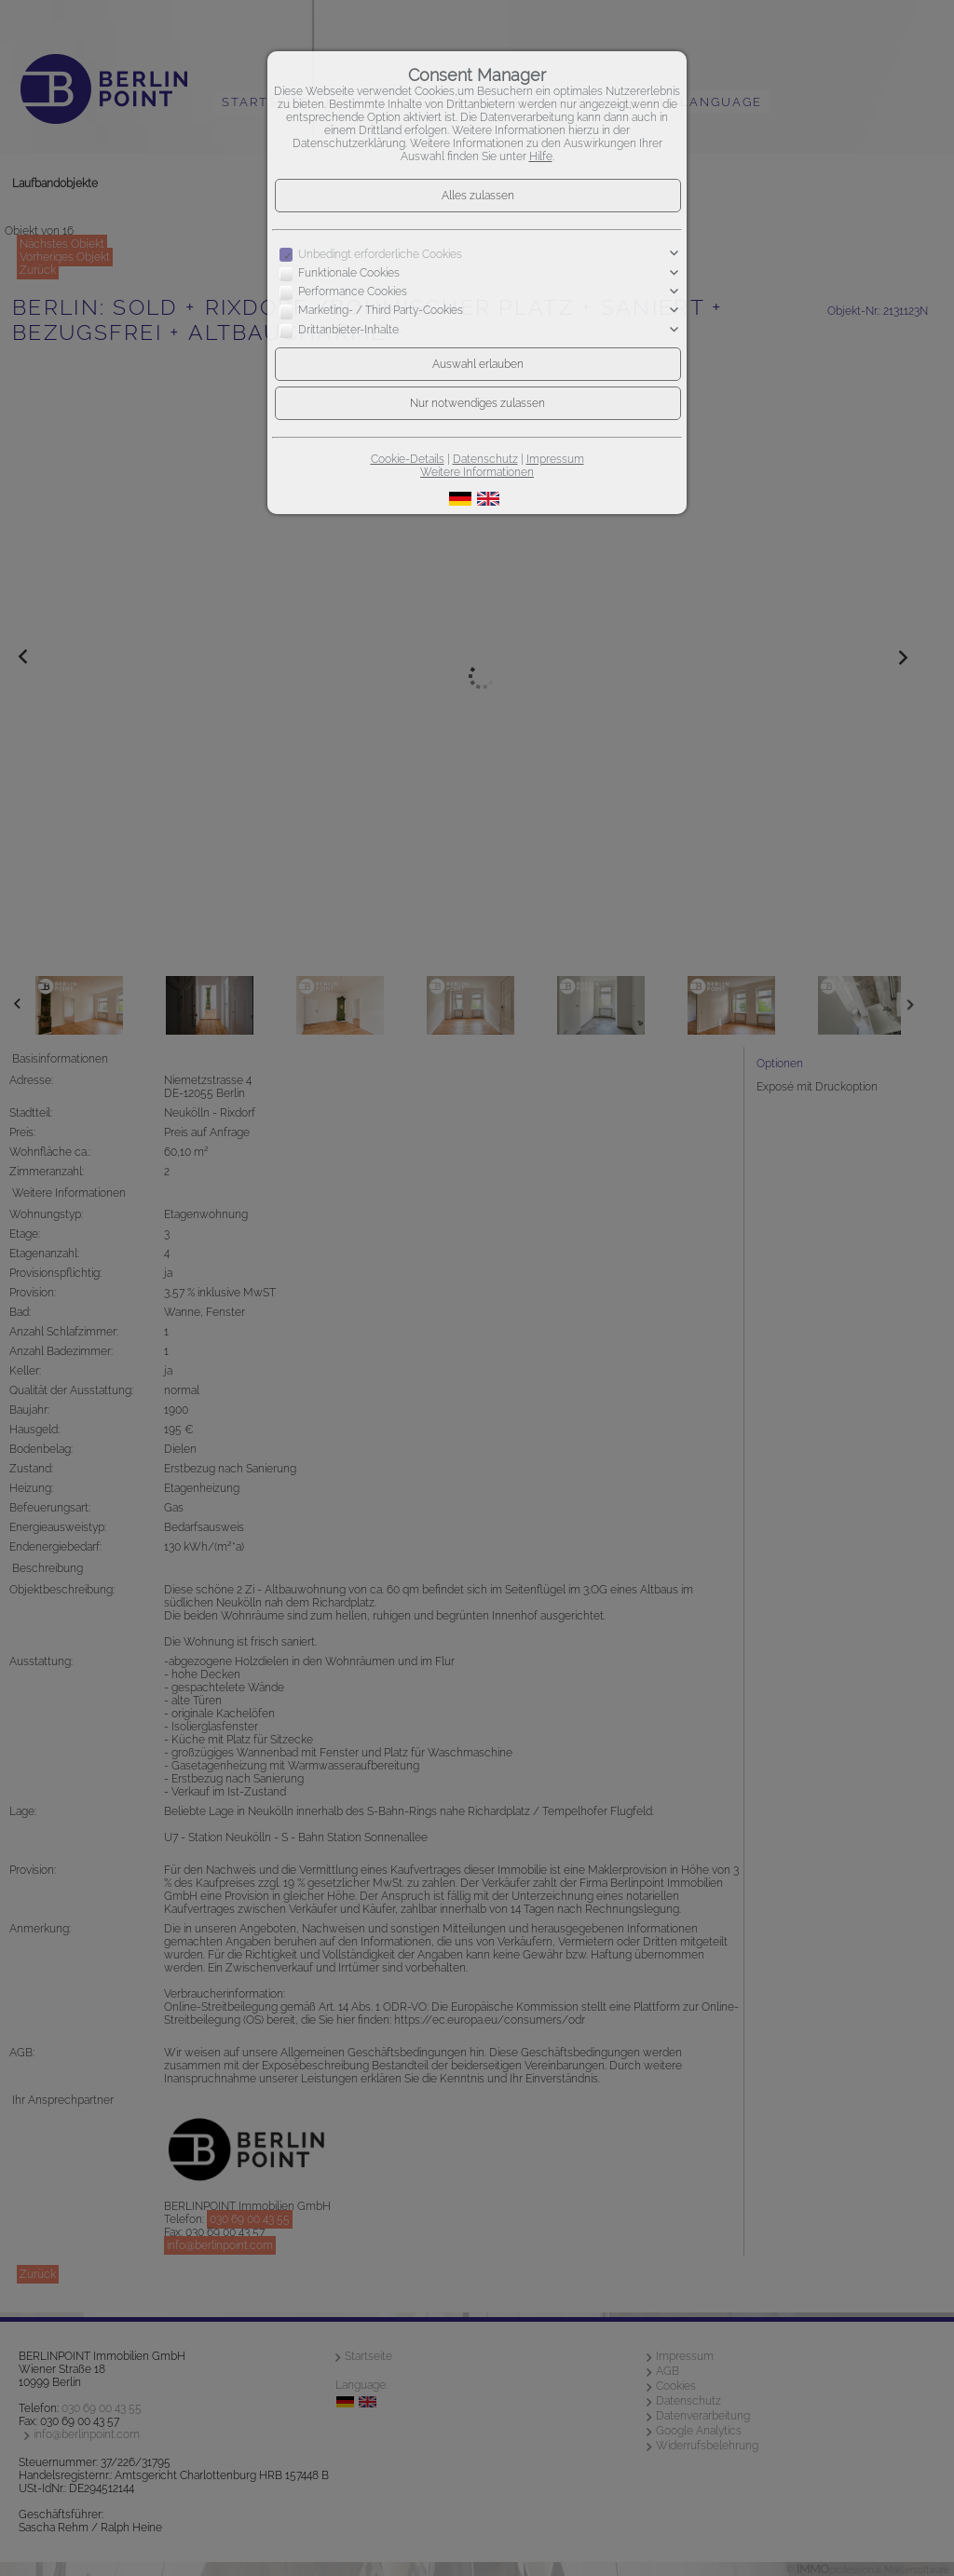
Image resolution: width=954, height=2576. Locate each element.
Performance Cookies (352, 291)
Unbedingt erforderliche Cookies (380, 254)
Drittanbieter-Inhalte (348, 329)
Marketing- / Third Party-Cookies (380, 311)
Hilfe (540, 156)
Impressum (555, 459)
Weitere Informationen (477, 472)
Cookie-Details (407, 459)
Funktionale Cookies (349, 272)
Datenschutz (485, 459)
